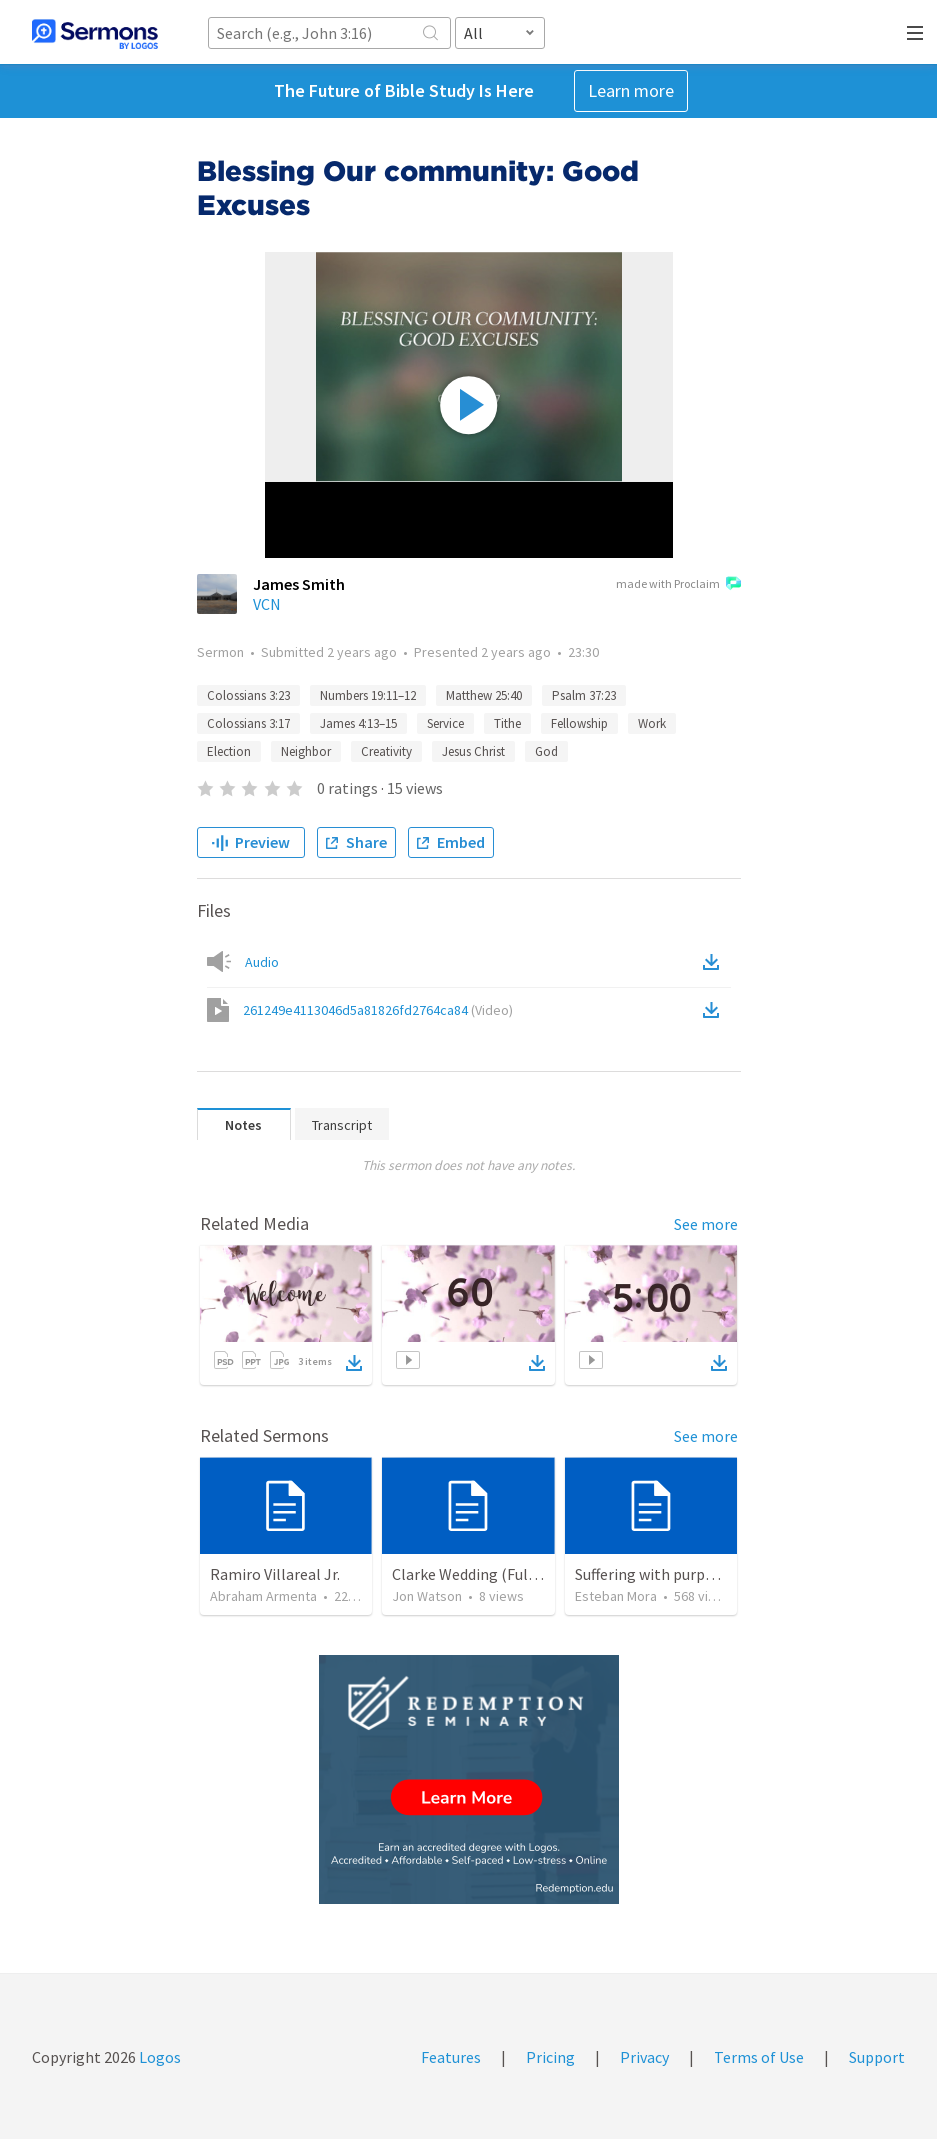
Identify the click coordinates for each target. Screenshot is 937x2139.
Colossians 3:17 (248, 723)
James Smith (299, 584)
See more (706, 1224)
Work (652, 723)
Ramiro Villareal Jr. (275, 1574)
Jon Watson (427, 1596)
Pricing (550, 2057)
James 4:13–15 (358, 723)
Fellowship (579, 723)
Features (451, 2057)
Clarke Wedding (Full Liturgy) (491, 1574)
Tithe (507, 723)
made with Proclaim (678, 585)
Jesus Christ (473, 751)
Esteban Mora (616, 1596)
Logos (158, 2057)
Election (229, 751)
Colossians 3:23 (248, 695)
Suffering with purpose (652, 1574)
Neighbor (306, 751)
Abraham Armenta (263, 1596)
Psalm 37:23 (584, 695)
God (546, 751)
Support (877, 2057)
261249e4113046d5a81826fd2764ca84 (378, 1010)
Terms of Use (759, 2057)
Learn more (631, 90)
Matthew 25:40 (484, 695)
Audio (262, 962)
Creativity (386, 751)
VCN (267, 604)
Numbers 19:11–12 (368, 695)
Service (445, 723)
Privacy (644, 2057)
